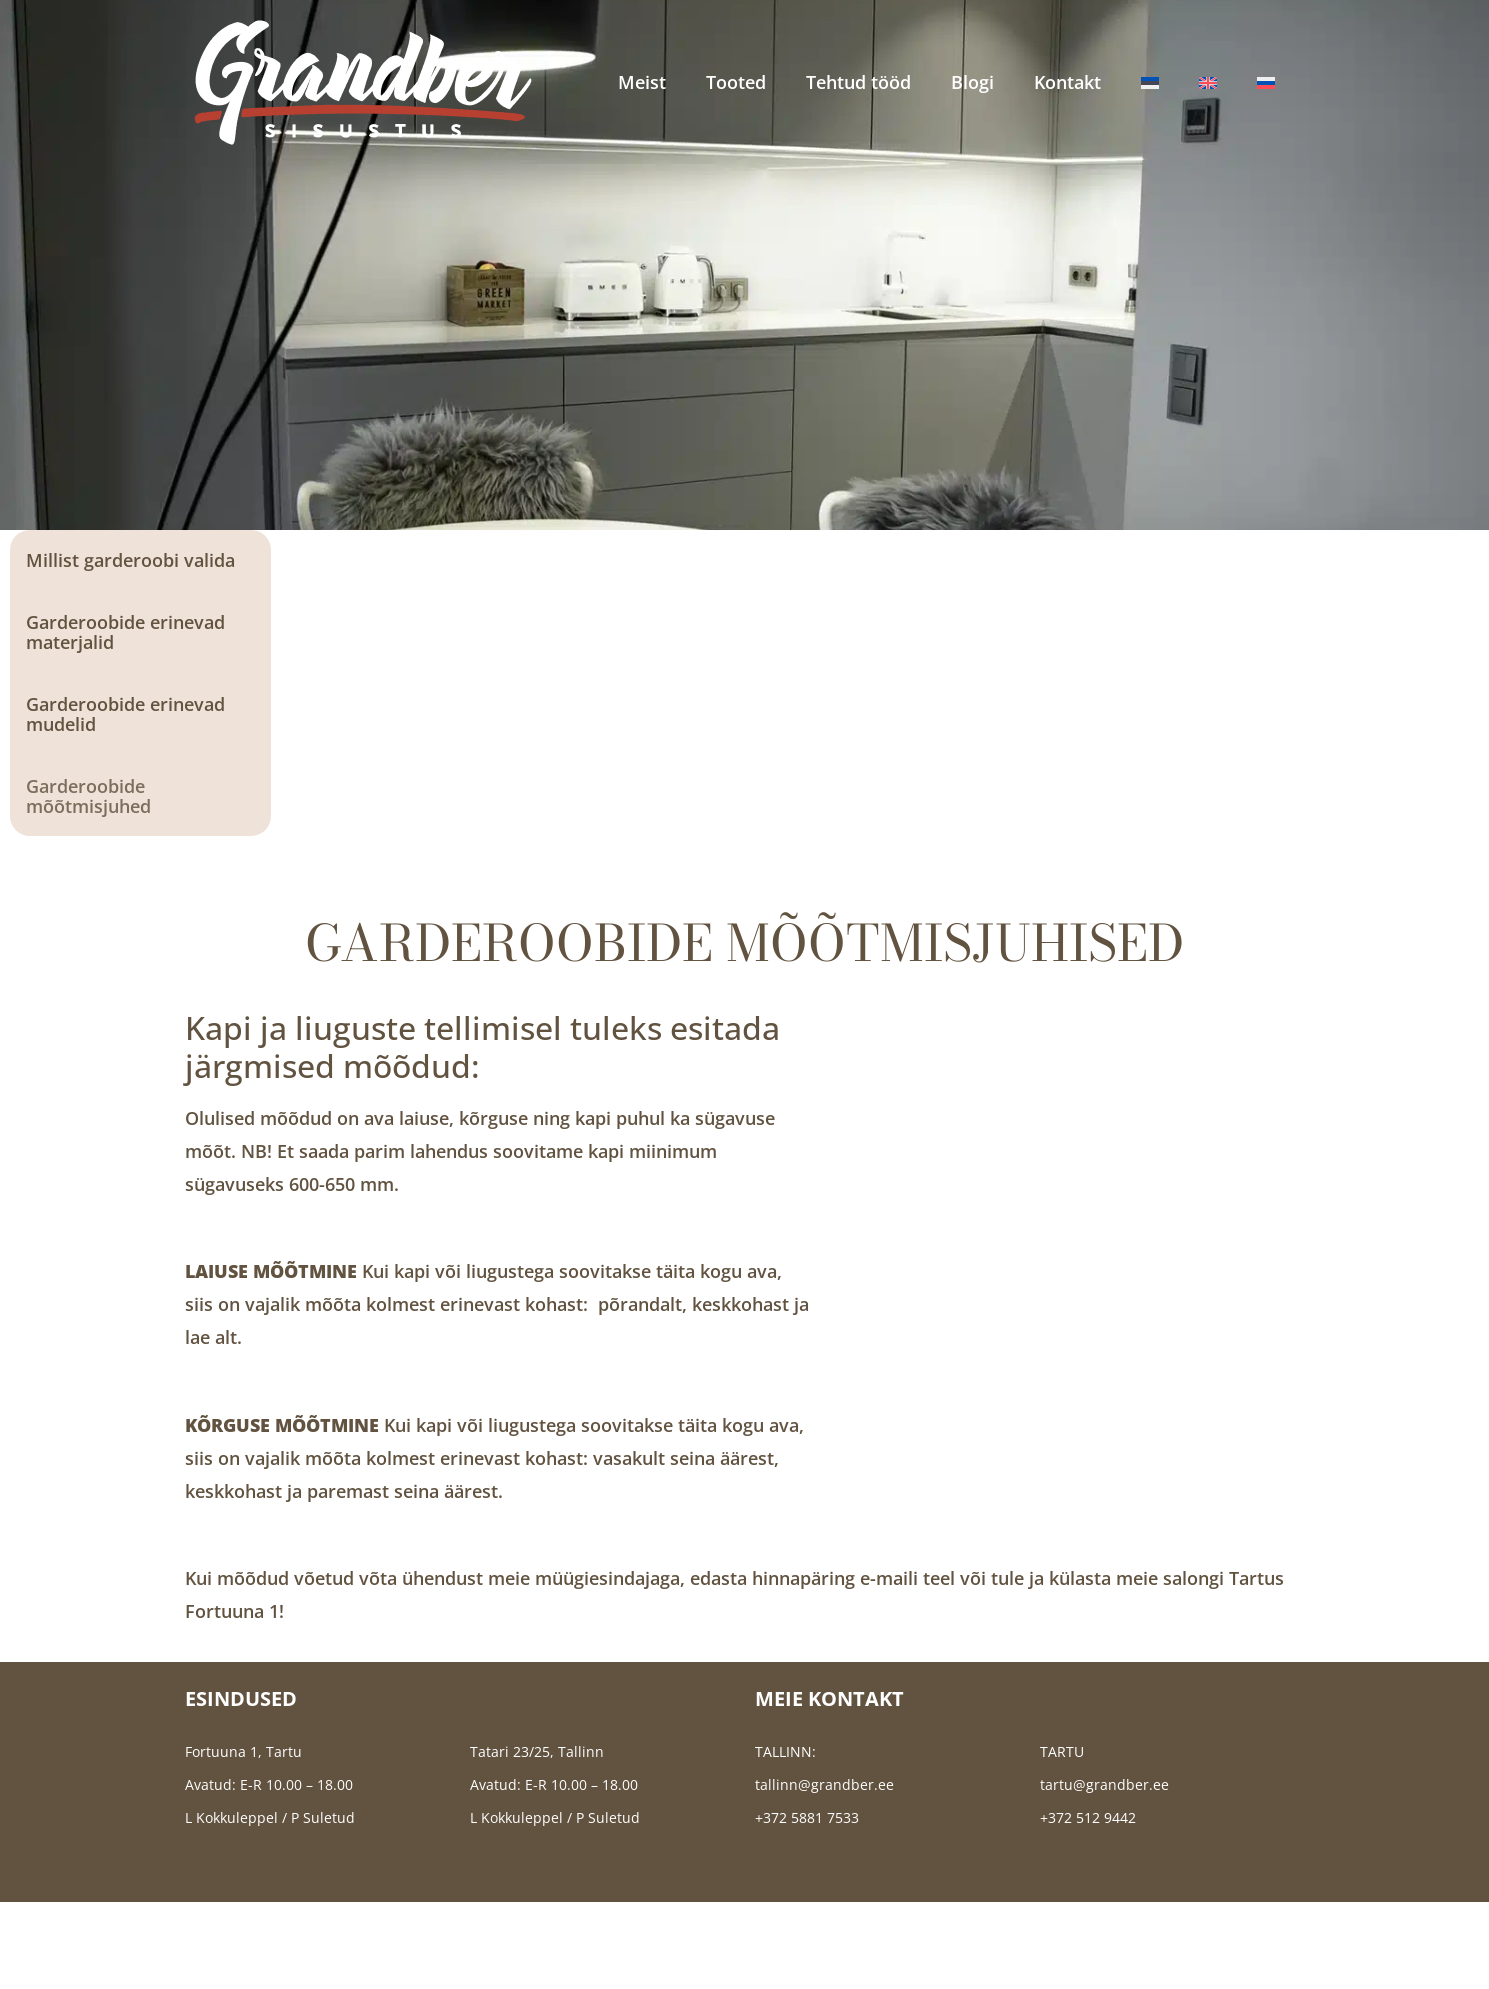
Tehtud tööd (858, 82)
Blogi (972, 82)
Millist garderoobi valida (130, 560)
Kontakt (1067, 82)
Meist (642, 82)
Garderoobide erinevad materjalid (125, 632)
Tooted (736, 82)
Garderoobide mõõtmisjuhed (88, 796)
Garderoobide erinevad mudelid (125, 714)
